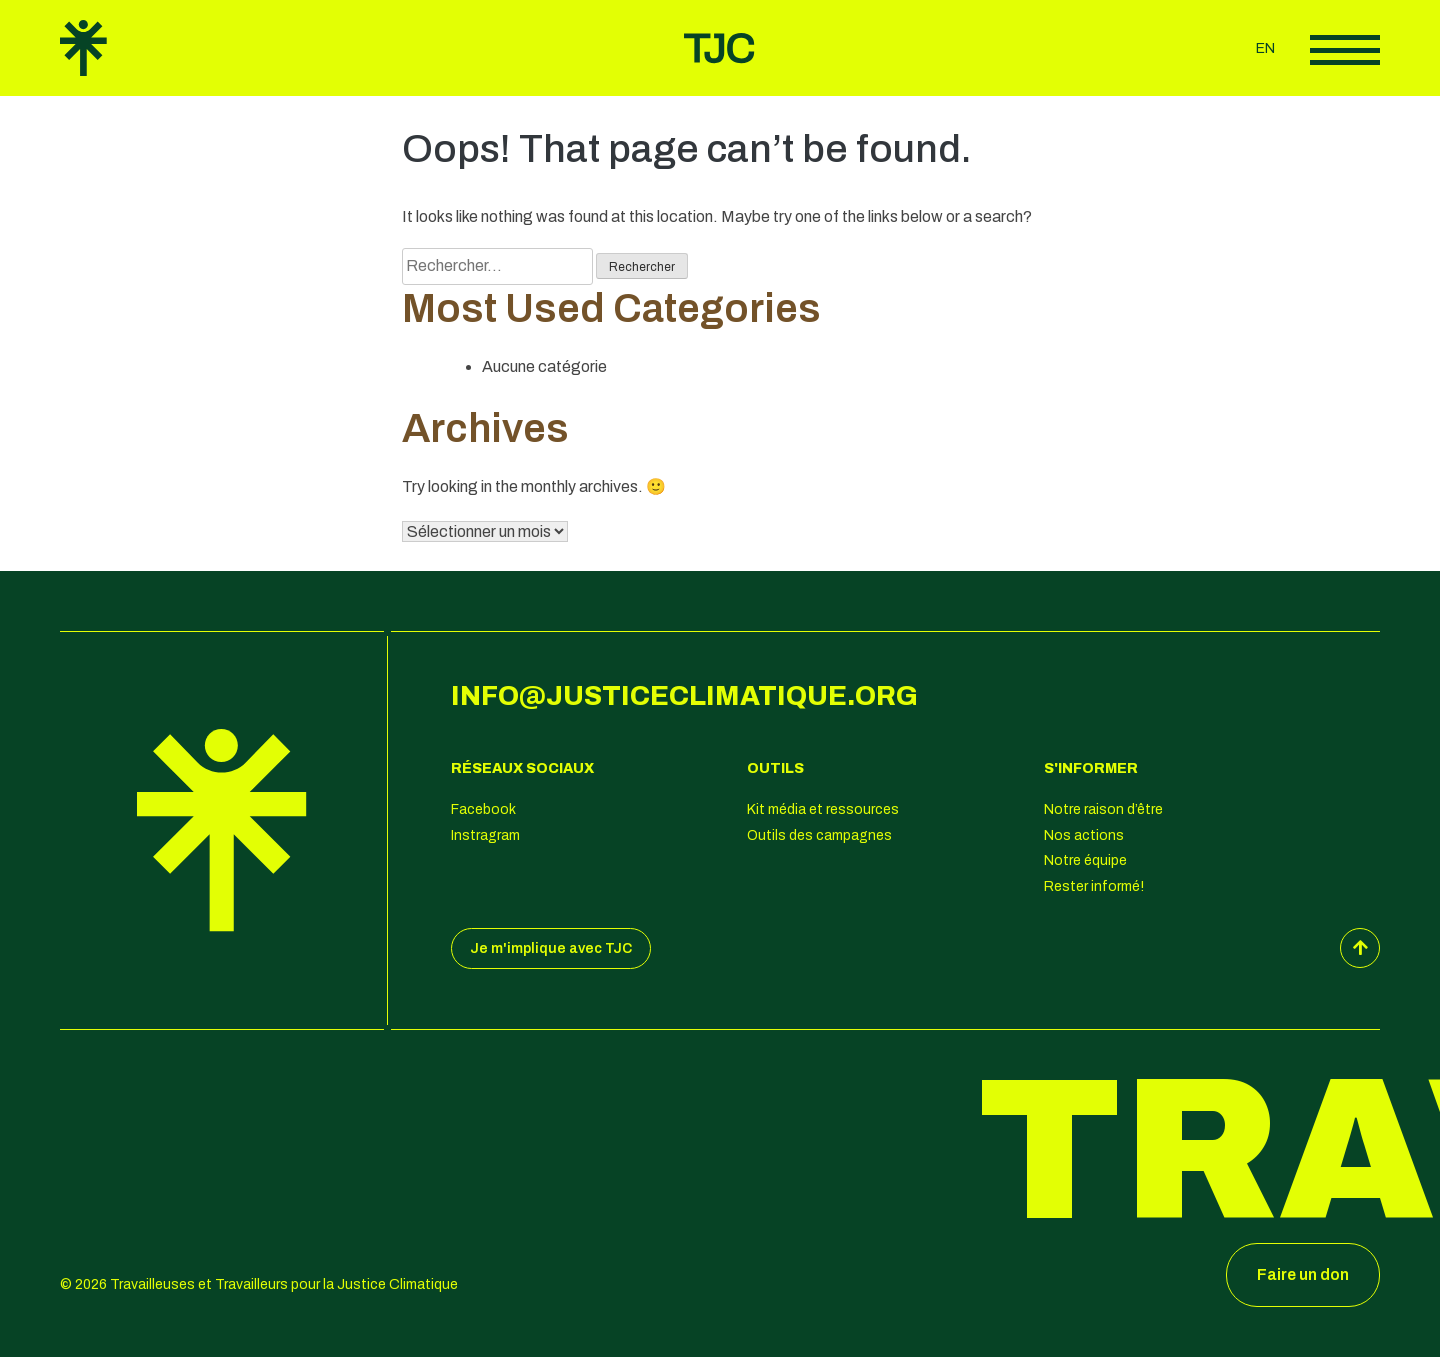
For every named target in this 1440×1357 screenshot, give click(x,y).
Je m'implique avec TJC (551, 948)
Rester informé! (1094, 886)
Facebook (483, 809)
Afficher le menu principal (1345, 50)
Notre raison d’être (1103, 809)
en (1265, 48)
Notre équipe (1085, 860)
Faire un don (1303, 1274)
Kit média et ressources (823, 809)
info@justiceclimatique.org (684, 696)
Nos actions (1084, 835)
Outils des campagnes (819, 835)
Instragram (485, 835)
